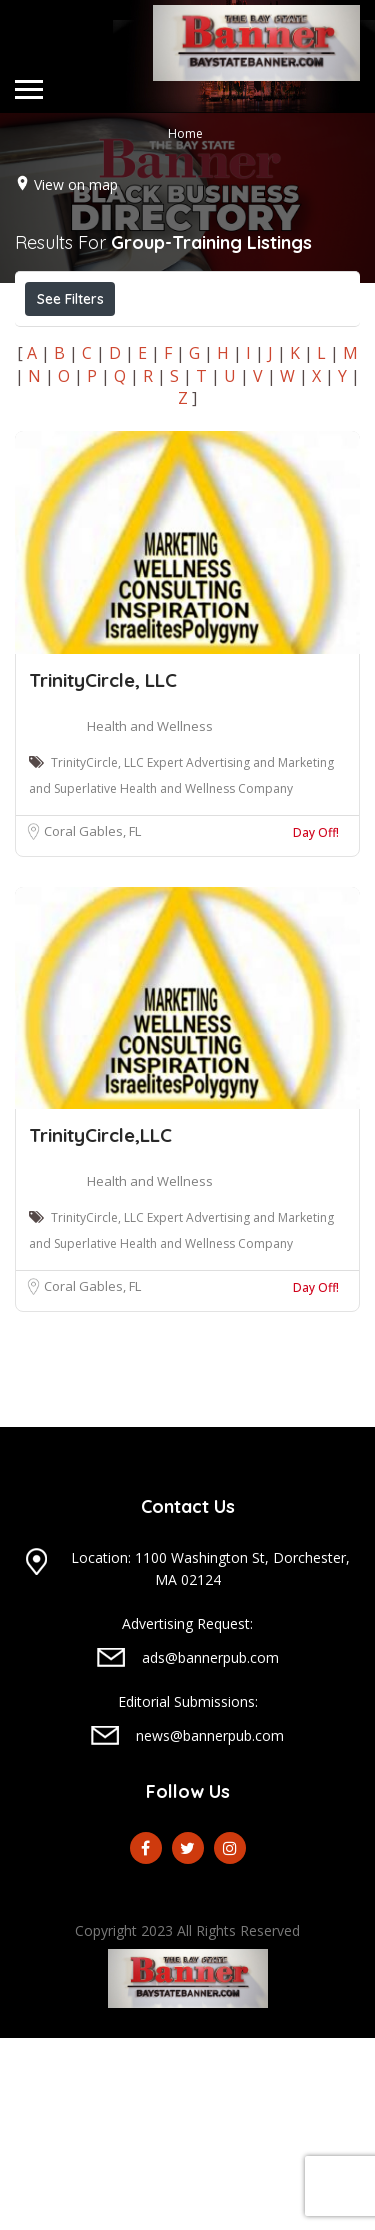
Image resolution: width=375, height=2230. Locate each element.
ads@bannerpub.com (210, 1849)
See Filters (70, 299)
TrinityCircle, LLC (103, 872)
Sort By (71, 433)
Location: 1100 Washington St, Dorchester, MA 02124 (210, 1760)
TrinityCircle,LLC (100, 1327)
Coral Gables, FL (92, 1023)
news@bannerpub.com (210, 1927)
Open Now (83, 343)
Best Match (233, 388)
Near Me (115, 387)
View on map (76, 183)
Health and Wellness (150, 918)
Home (185, 132)
